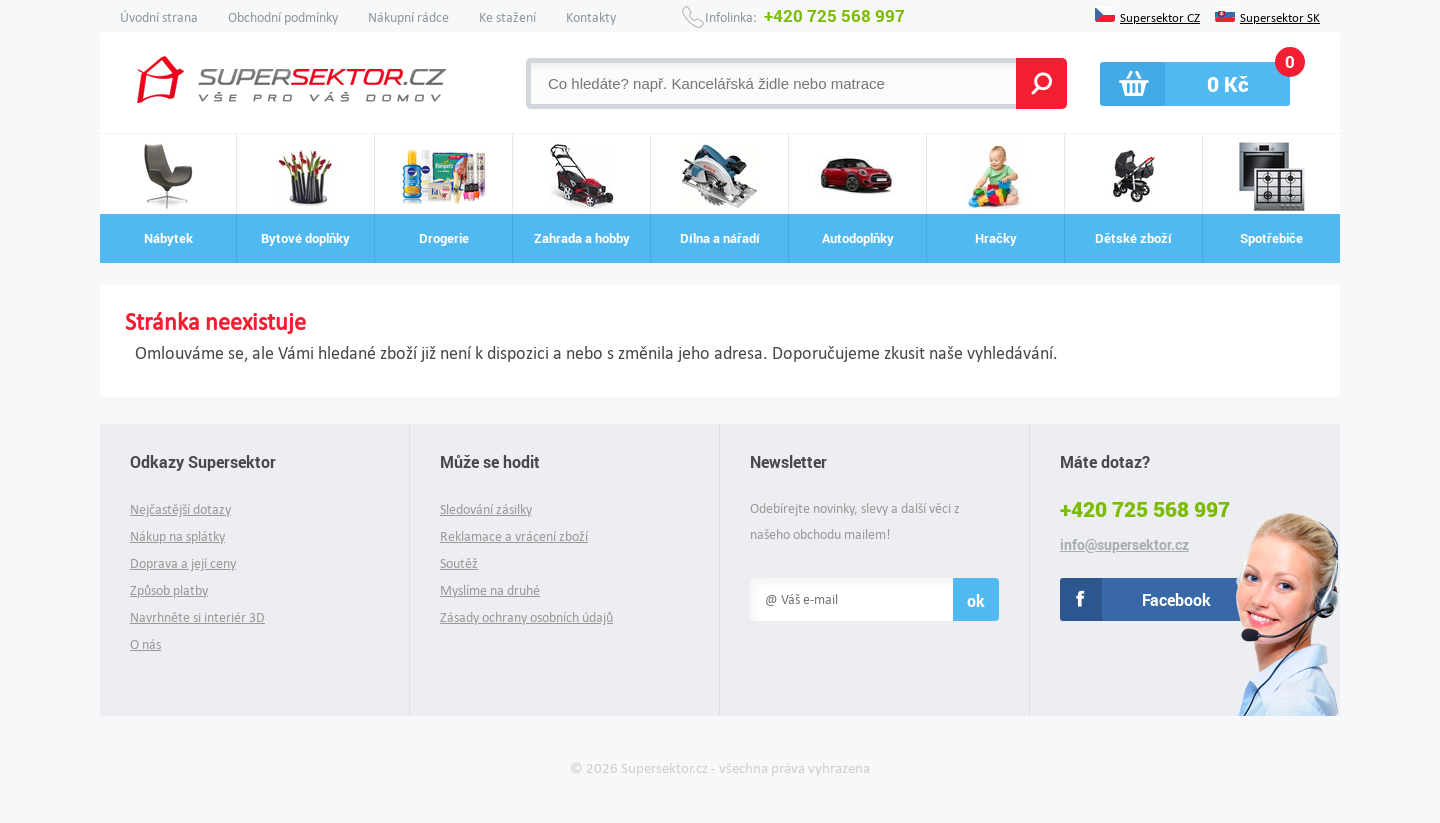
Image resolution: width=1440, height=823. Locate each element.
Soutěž (459, 563)
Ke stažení (507, 17)
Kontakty (591, 17)
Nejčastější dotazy (180, 509)
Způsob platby (169, 590)
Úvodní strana (159, 17)
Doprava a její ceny (183, 563)
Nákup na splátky (177, 536)
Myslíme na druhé (490, 590)
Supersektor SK (1280, 16)
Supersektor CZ (1160, 16)
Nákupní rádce (408, 17)
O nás (145, 644)
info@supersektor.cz (1124, 545)
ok (976, 600)
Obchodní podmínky (283, 17)
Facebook (1176, 599)
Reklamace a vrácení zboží (514, 536)
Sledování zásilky (486, 509)
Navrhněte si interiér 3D (197, 617)
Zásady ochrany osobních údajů (526, 617)
